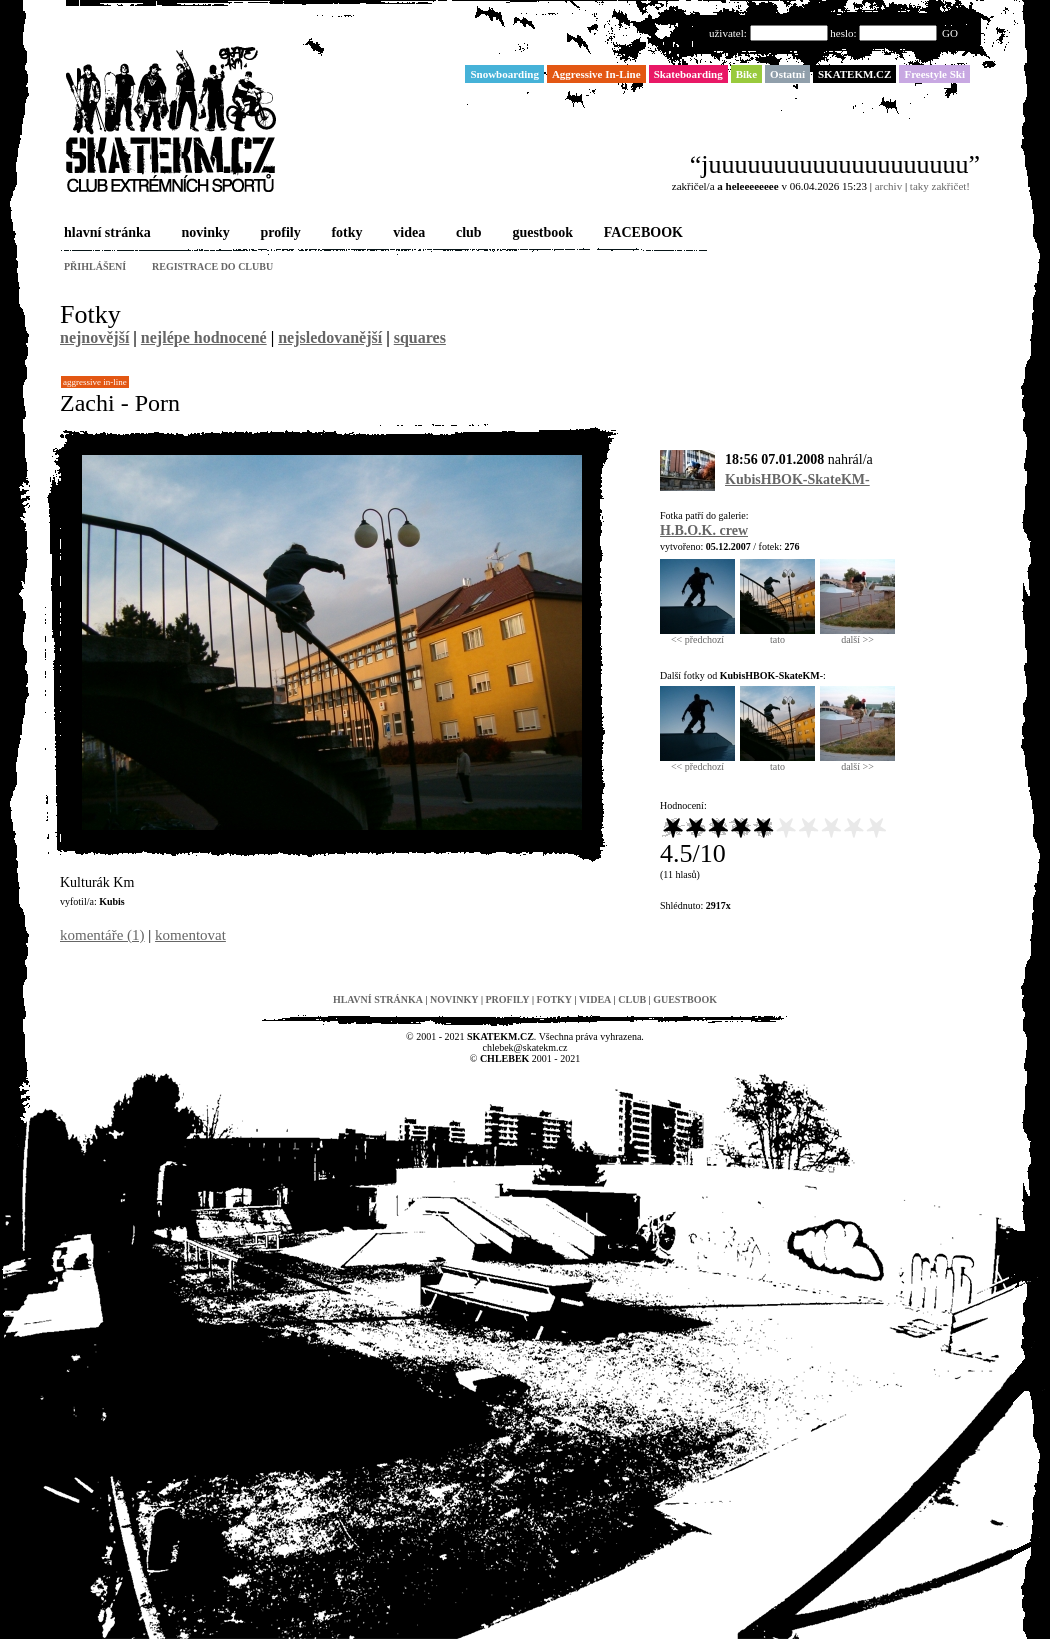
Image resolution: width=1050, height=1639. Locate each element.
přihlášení (95, 266)
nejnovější (94, 337)
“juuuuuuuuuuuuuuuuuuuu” (835, 164)
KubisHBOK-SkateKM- (797, 479)
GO (950, 33)
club (467, 233)
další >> (857, 635)
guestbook (540, 233)
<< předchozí (697, 635)
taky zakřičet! (940, 186)
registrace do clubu (212, 266)
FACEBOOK (641, 233)
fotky (344, 233)
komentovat (190, 935)
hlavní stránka (105, 233)
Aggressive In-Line (95, 382)
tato (777, 635)
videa (407, 233)
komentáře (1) (102, 935)
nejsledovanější (330, 337)
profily (279, 233)
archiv (888, 186)
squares (420, 337)
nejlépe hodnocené (204, 337)
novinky (204, 233)
